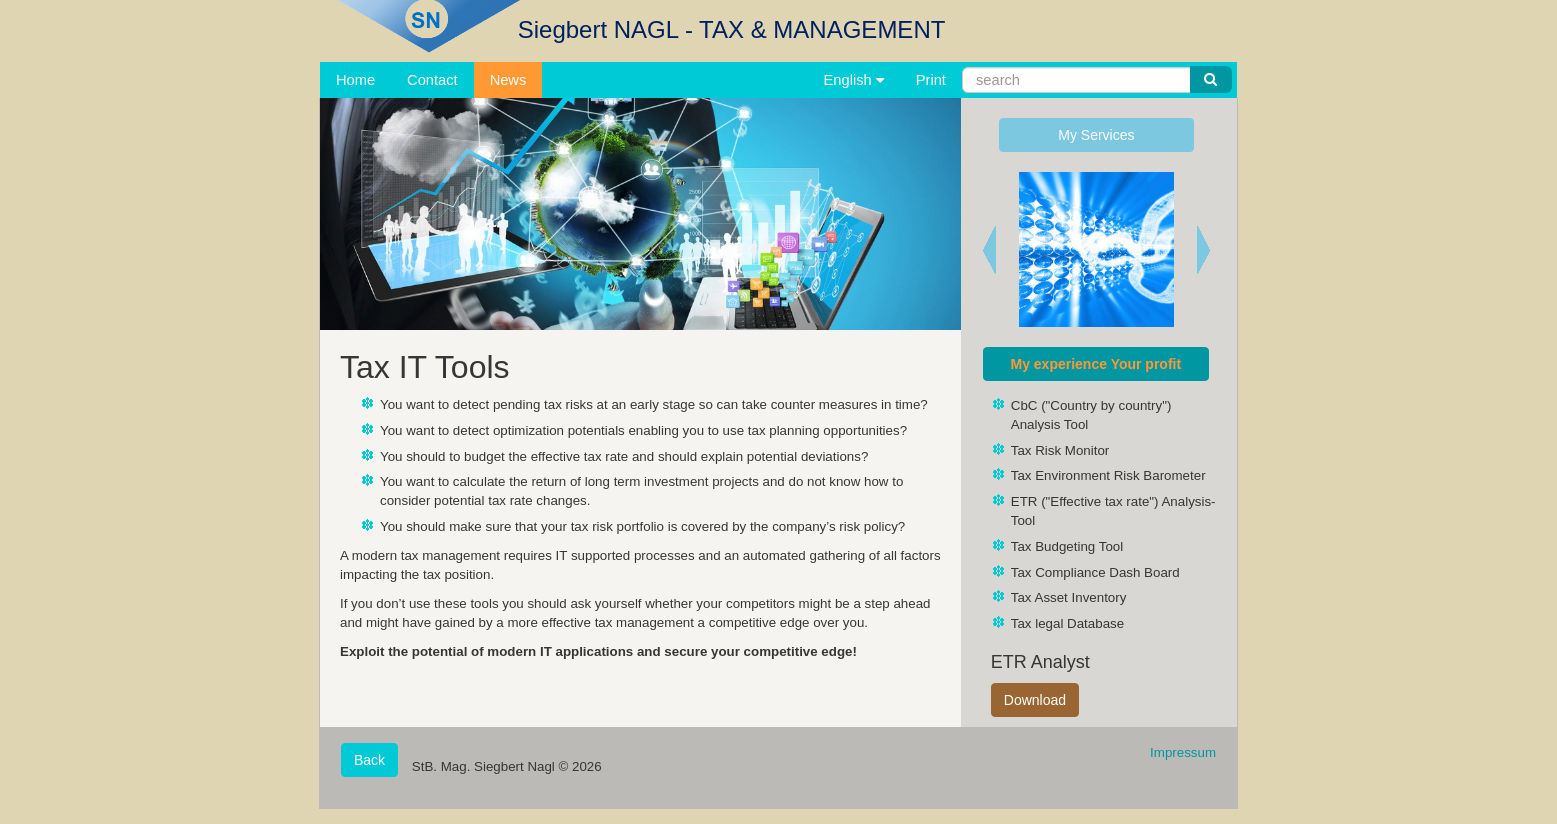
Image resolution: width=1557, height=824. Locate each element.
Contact (432, 80)
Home (355, 80)
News (508, 80)
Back (369, 760)
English (854, 80)
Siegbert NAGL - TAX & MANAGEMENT (732, 29)
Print (931, 80)
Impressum (1183, 752)
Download (1035, 700)
